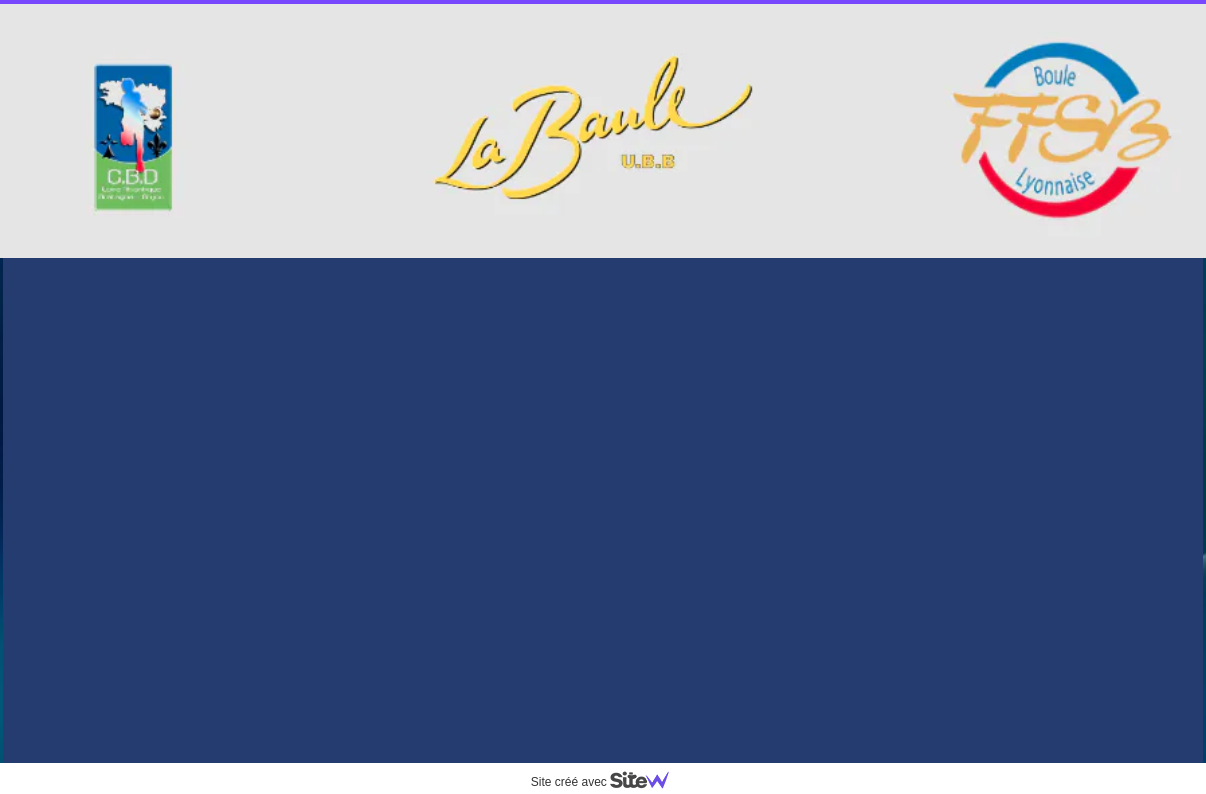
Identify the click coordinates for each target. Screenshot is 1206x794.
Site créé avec (608, 782)
